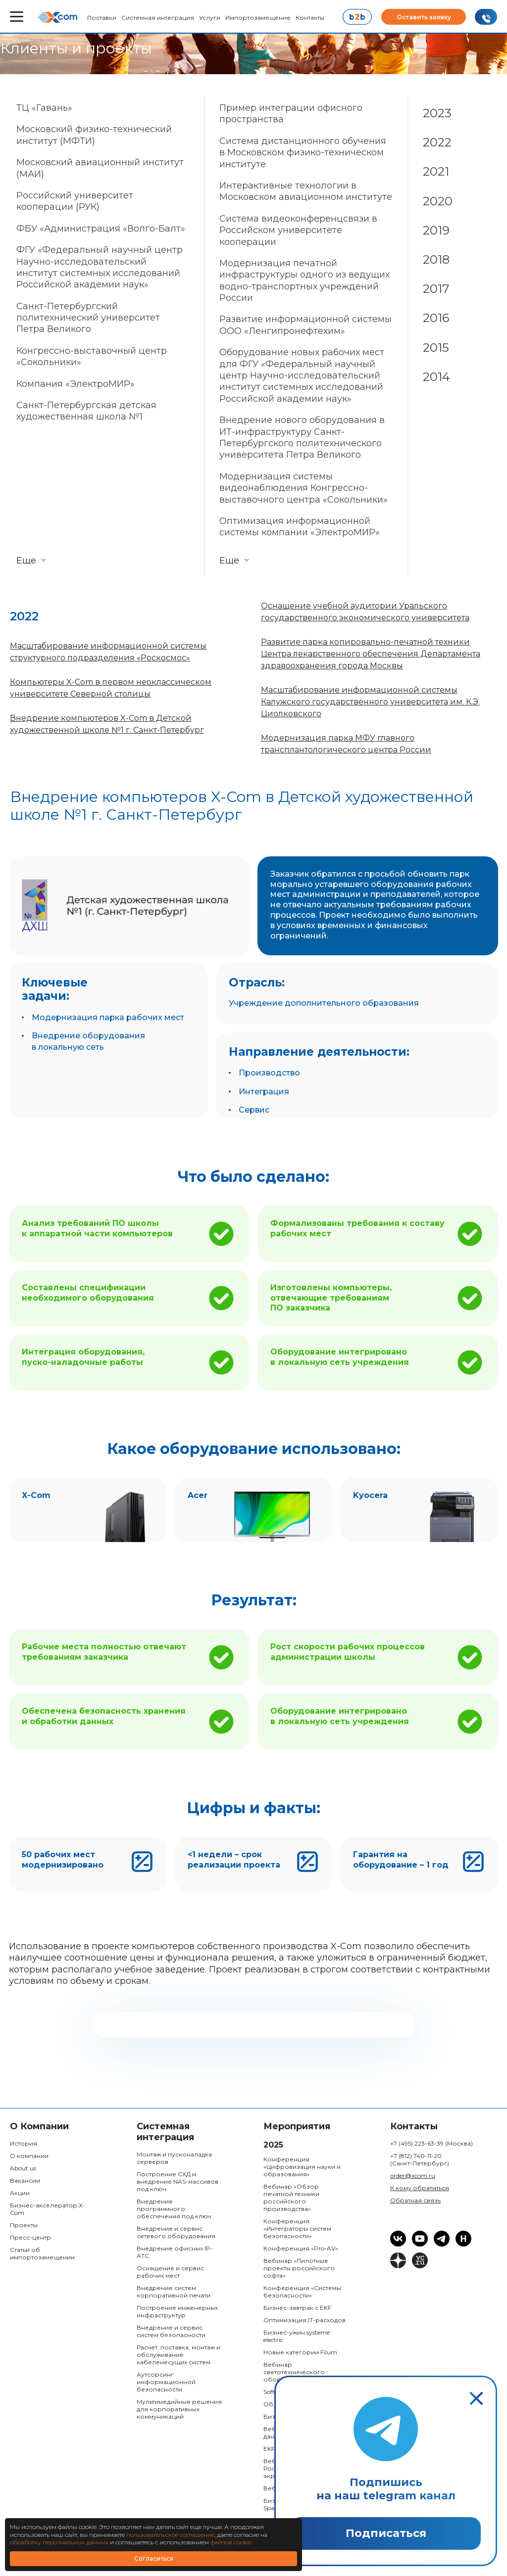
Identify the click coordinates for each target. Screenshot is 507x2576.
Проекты (24, 2225)
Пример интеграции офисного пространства (290, 113)
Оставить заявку (424, 17)
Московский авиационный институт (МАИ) (100, 168)
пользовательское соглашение (170, 2534)
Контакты (310, 17)
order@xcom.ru (412, 2175)
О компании (29, 2155)
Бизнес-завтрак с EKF (297, 2307)
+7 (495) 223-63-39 (431, 2143)
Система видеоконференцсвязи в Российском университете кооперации (298, 230)
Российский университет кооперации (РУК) (74, 201)
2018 (436, 259)
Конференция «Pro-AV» (300, 2248)
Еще (26, 560)
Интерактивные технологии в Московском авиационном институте (305, 191)
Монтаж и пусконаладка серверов (174, 2158)
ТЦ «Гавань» (44, 107)
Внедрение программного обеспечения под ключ (174, 2209)
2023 (437, 113)
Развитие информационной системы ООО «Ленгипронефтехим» (305, 325)
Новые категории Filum (300, 2352)
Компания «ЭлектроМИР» (75, 383)
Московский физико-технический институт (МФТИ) (94, 135)
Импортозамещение (258, 17)
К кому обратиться (419, 2188)
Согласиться (153, 2558)
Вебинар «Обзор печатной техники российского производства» (291, 2197)
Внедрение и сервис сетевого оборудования (176, 2232)
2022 (437, 142)
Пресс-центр (30, 2237)
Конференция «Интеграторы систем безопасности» (297, 2228)
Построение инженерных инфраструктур (177, 2311)
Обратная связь (415, 2200)
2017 (436, 288)
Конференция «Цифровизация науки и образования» (302, 2166)
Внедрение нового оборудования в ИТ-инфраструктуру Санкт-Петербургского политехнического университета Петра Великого (302, 437)
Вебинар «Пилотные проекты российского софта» (299, 2268)
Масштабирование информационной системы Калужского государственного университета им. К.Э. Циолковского (370, 701)
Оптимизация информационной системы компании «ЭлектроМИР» (299, 526)
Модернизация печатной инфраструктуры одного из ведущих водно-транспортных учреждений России (304, 280)
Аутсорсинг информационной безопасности (166, 2382)
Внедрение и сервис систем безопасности (171, 2331)
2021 (436, 171)
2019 (436, 230)
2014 (436, 377)
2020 (438, 201)
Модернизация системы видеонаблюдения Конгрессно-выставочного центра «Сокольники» (303, 488)
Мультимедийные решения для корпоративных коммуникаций (179, 2409)
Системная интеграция (157, 17)
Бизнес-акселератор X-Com (47, 2208)
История (23, 2143)
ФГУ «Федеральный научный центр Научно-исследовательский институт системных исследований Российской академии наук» (99, 267)
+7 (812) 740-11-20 (419, 2159)
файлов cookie (231, 2542)
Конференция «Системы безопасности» (302, 2291)
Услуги (209, 17)
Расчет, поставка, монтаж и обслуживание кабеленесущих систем (178, 2354)
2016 (436, 318)
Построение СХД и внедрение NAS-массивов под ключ (177, 2181)
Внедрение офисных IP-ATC (175, 2252)
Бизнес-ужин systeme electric (296, 2336)
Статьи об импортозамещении (42, 2253)
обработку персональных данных (59, 2542)
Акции (20, 2193)
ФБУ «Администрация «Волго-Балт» (100, 228)
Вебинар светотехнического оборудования (294, 2372)
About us (23, 2168)
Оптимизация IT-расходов (304, 2320)
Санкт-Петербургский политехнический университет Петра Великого (88, 318)
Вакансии (25, 2180)
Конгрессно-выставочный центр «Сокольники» (91, 356)
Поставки (101, 17)
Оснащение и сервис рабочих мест (170, 2271)
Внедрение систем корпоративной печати (173, 2291)
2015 (436, 347)
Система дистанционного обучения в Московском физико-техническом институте (302, 153)
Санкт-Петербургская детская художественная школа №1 (86, 411)
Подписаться (386, 2533)
